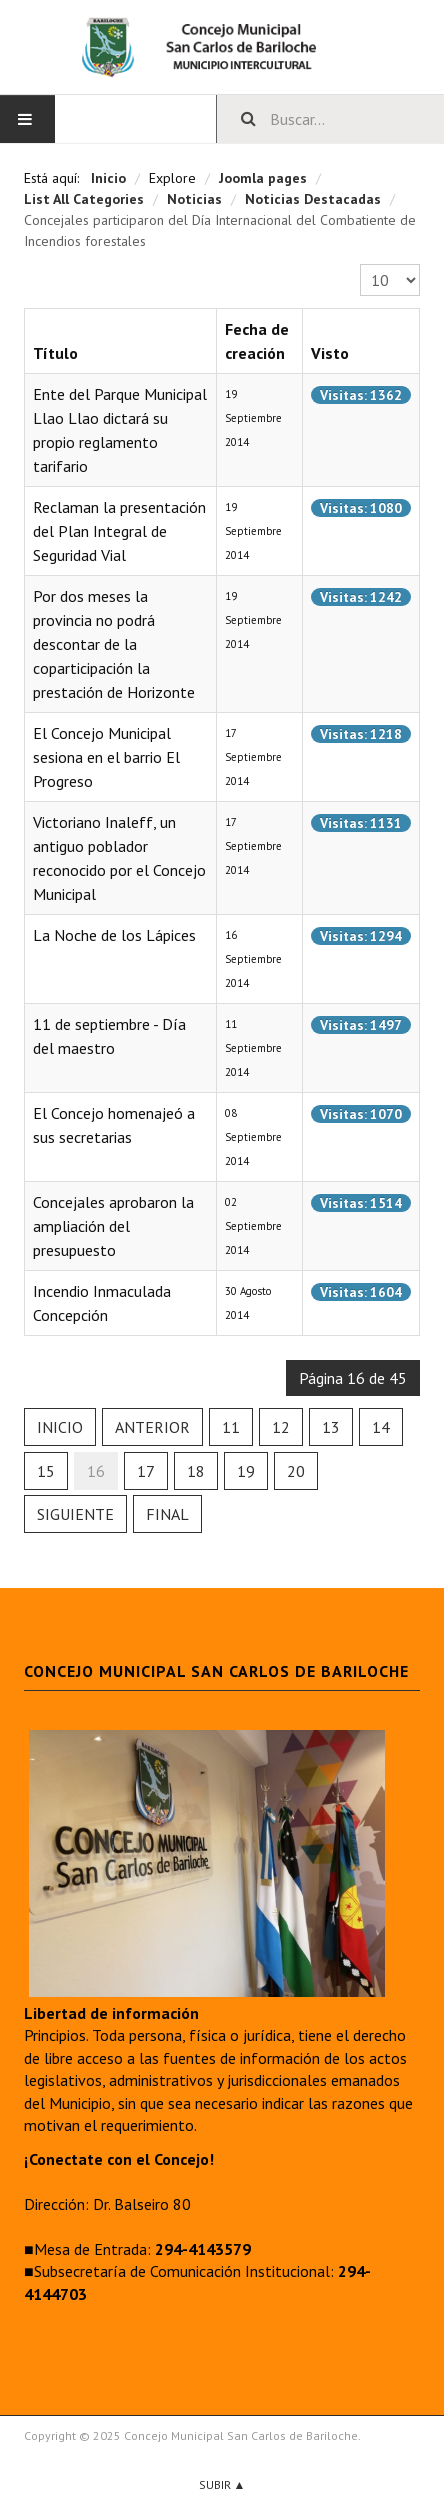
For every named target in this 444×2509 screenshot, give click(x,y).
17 (146, 1471)
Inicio (60, 1427)
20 (296, 1471)
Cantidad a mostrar (360, 264)
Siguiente (75, 1514)
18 (196, 1471)
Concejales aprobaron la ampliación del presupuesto (113, 1226)
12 (281, 1427)
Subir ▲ (222, 2484)
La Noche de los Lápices (114, 935)
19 (246, 1471)
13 (331, 1427)
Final (167, 1514)
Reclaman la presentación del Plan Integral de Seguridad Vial (119, 531)
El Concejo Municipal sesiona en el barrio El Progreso (106, 757)
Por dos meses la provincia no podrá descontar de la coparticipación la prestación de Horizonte (114, 644)
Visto (330, 353)
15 (46, 1471)
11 (231, 1427)
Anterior (152, 1427)
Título (55, 353)
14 (381, 1427)
